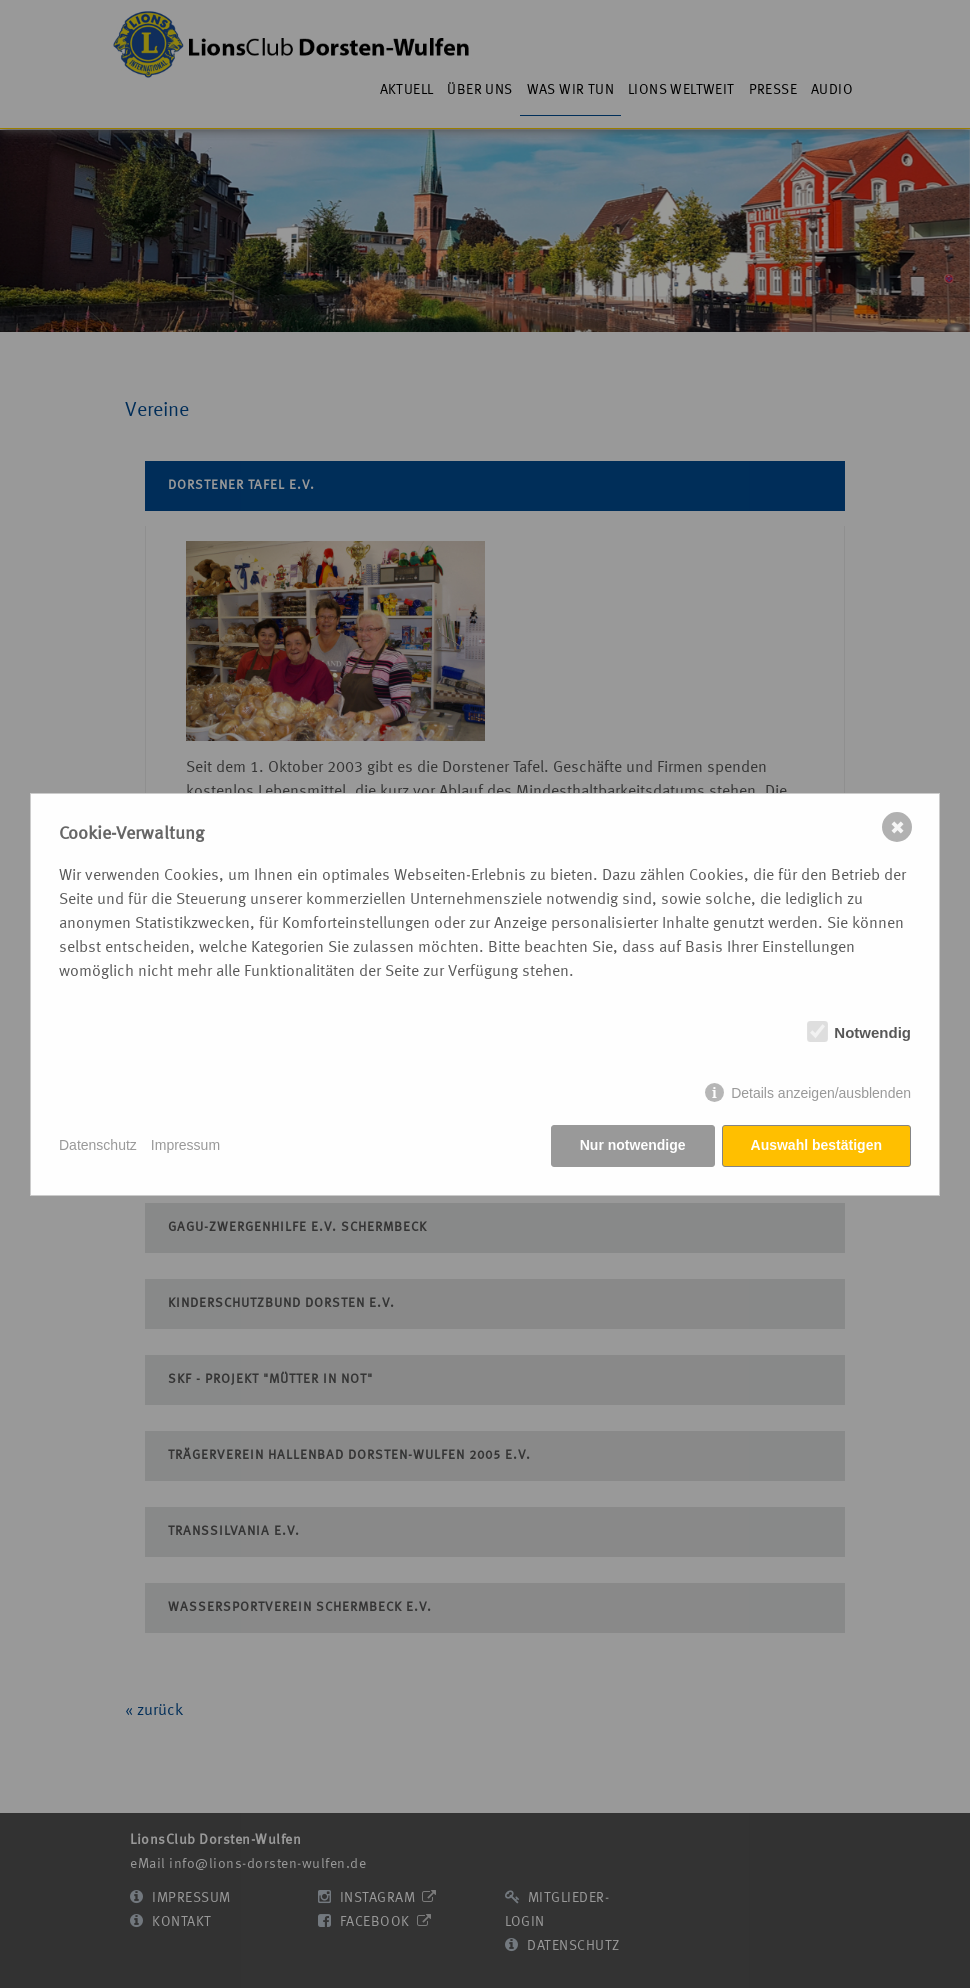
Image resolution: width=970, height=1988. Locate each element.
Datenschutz (98, 1145)
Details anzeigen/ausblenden (821, 1093)
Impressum (185, 1145)
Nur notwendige (633, 1145)
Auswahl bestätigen (816, 1145)
